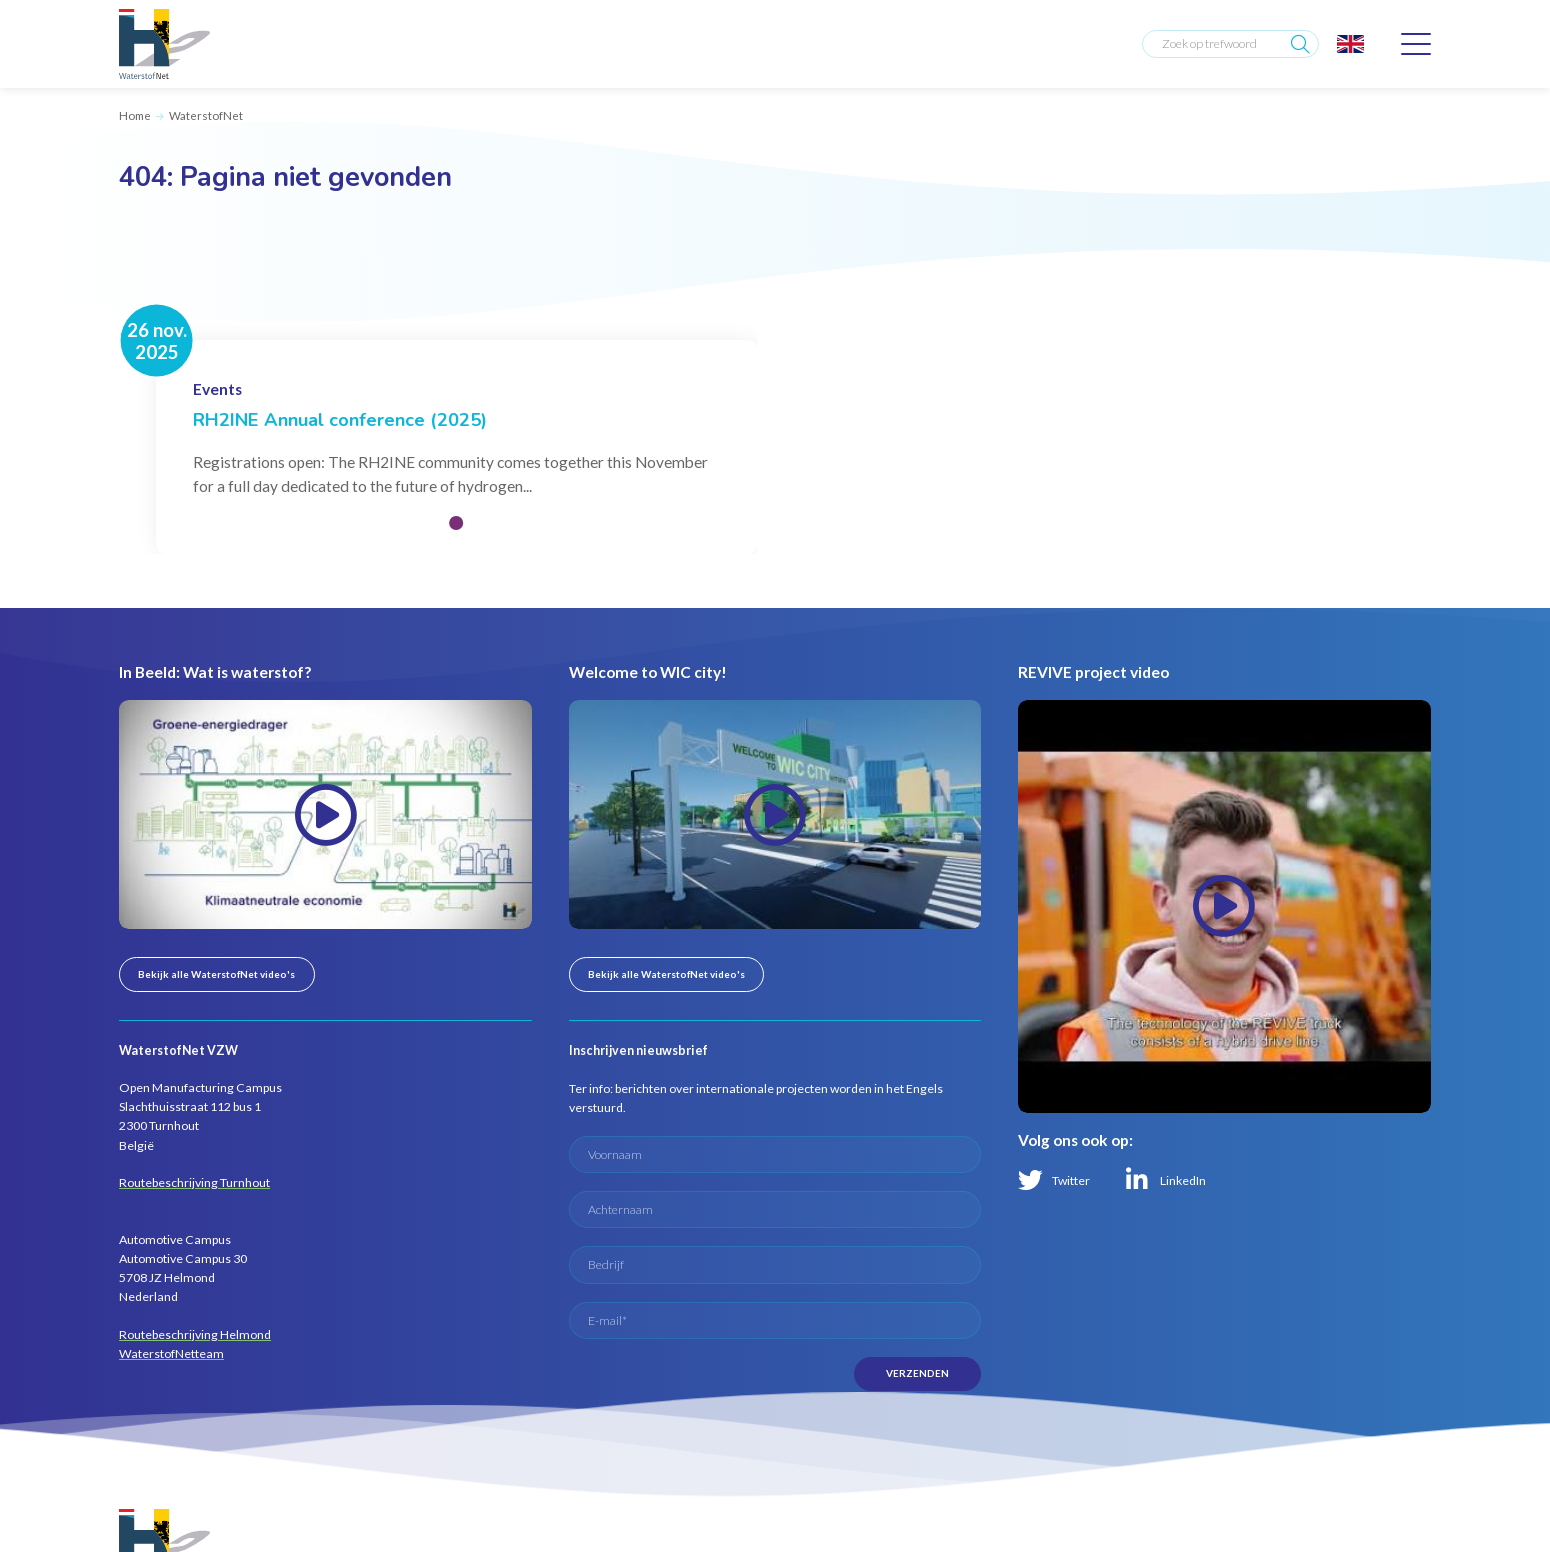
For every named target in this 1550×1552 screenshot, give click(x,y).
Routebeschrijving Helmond (195, 1334)
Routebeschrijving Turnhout (194, 1182)
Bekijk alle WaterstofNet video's (216, 974)
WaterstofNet (206, 115)
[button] (456, 523)
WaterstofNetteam (171, 1353)
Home (135, 115)
